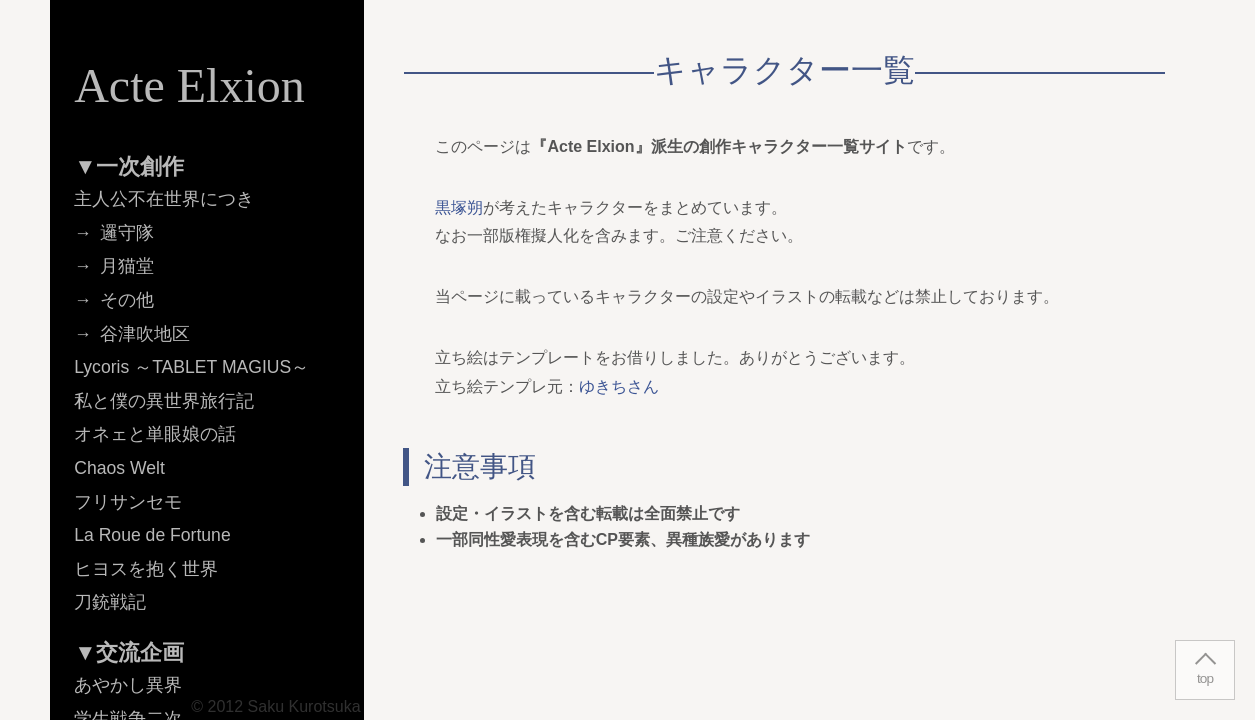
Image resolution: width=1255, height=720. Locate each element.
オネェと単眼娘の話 (155, 434)
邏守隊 (127, 233)
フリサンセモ (128, 502)
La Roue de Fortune (152, 535)
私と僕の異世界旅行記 (164, 401)
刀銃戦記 (110, 602)
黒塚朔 (459, 207)
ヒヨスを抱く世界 (146, 569)
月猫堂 (127, 266)
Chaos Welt (119, 468)
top (1205, 678)
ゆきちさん (619, 386)
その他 (127, 300)
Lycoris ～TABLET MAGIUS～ (191, 367)
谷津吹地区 (145, 334)
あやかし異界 (128, 685)
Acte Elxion (189, 85)
